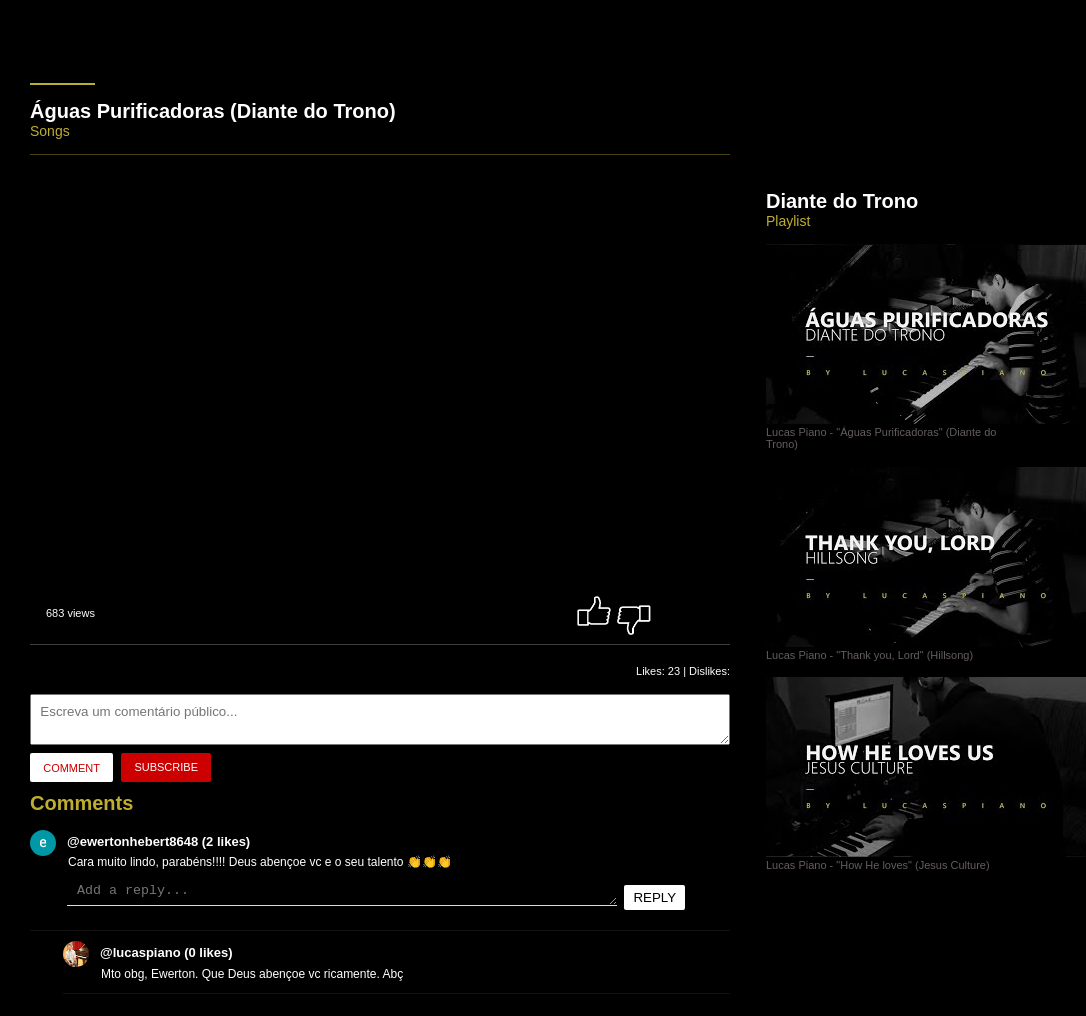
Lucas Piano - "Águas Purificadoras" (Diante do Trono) (926, 432)
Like (594, 611)
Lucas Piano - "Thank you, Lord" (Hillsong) (926, 649)
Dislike (634, 611)
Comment (71, 768)
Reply (654, 897)
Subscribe (166, 767)
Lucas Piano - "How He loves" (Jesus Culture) (926, 859)
